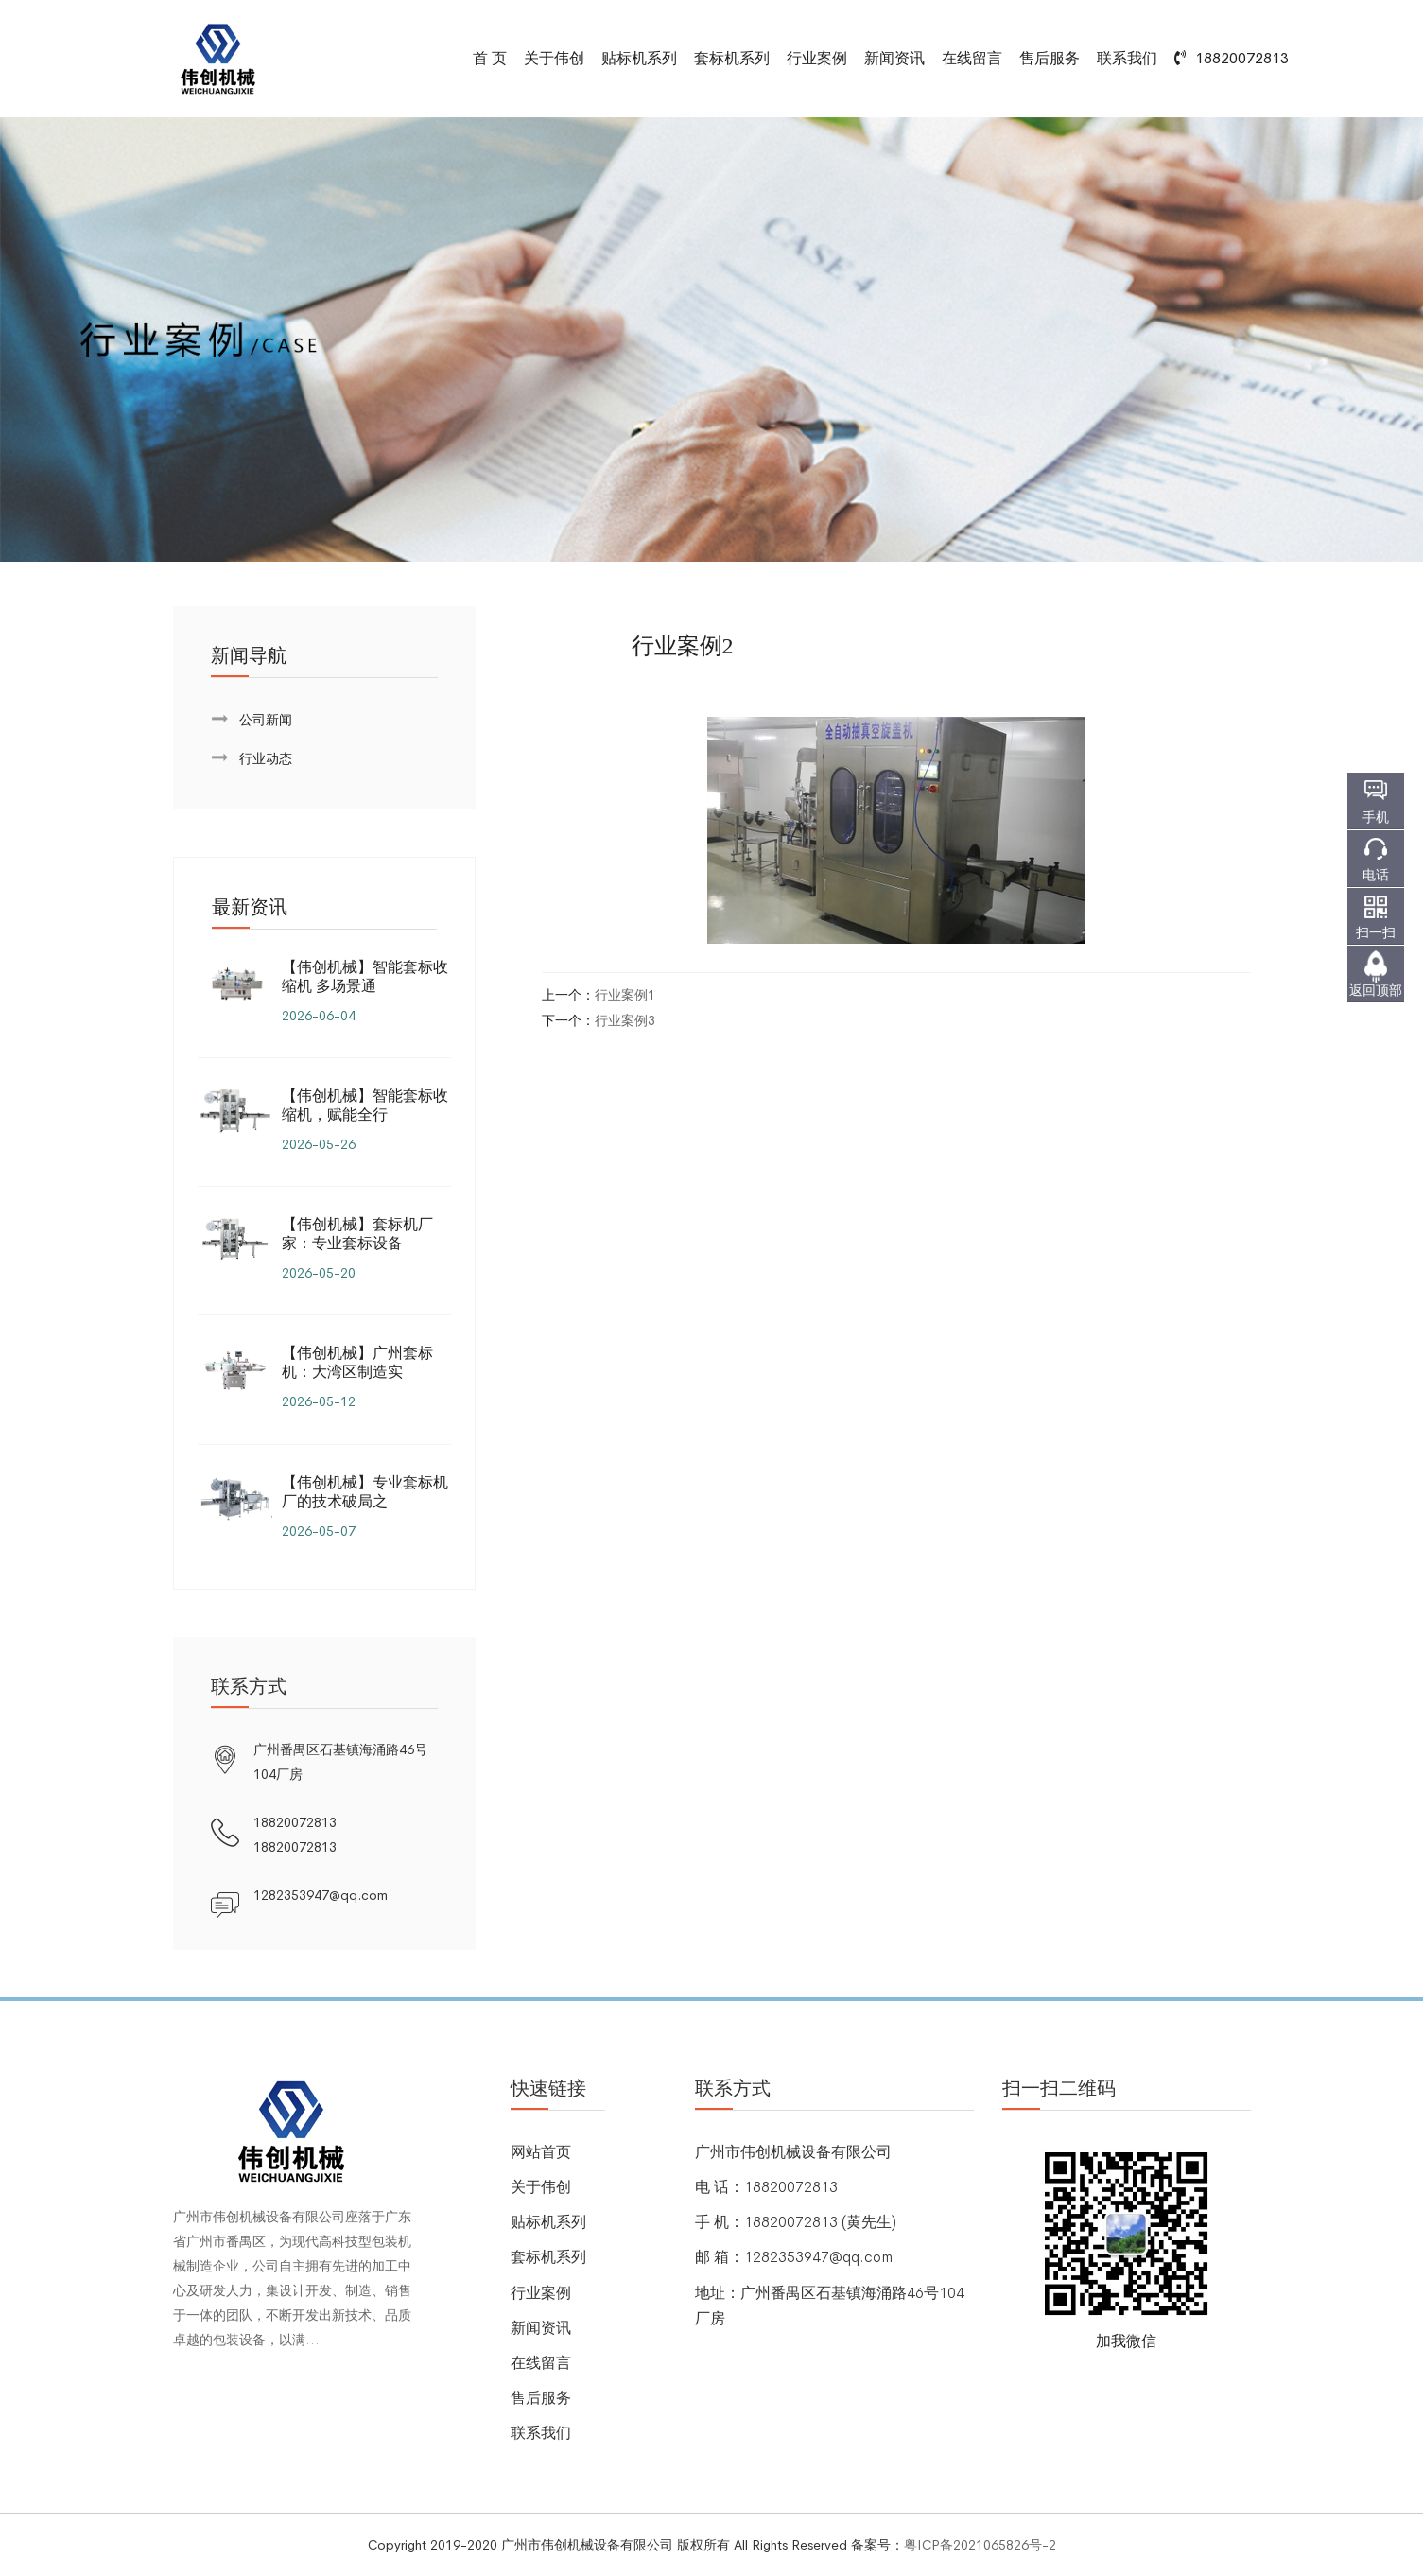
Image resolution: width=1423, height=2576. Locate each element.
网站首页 (541, 2152)
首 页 (490, 58)
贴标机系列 (639, 58)
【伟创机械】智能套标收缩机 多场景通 (365, 976)
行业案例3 (625, 1020)
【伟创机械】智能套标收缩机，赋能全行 (365, 1105)
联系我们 (1127, 58)
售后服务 (1049, 58)
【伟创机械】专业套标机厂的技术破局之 (365, 1491)
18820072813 (295, 1822)
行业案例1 (625, 994)
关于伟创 (554, 58)
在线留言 (972, 58)
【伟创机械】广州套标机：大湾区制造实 (357, 1362)
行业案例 (817, 58)
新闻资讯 (894, 58)
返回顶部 (1375, 990)
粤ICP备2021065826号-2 (980, 2544)
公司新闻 (265, 719)
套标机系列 (732, 58)
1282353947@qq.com (320, 1895)
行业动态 (265, 758)
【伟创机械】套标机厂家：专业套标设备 (357, 1233)
